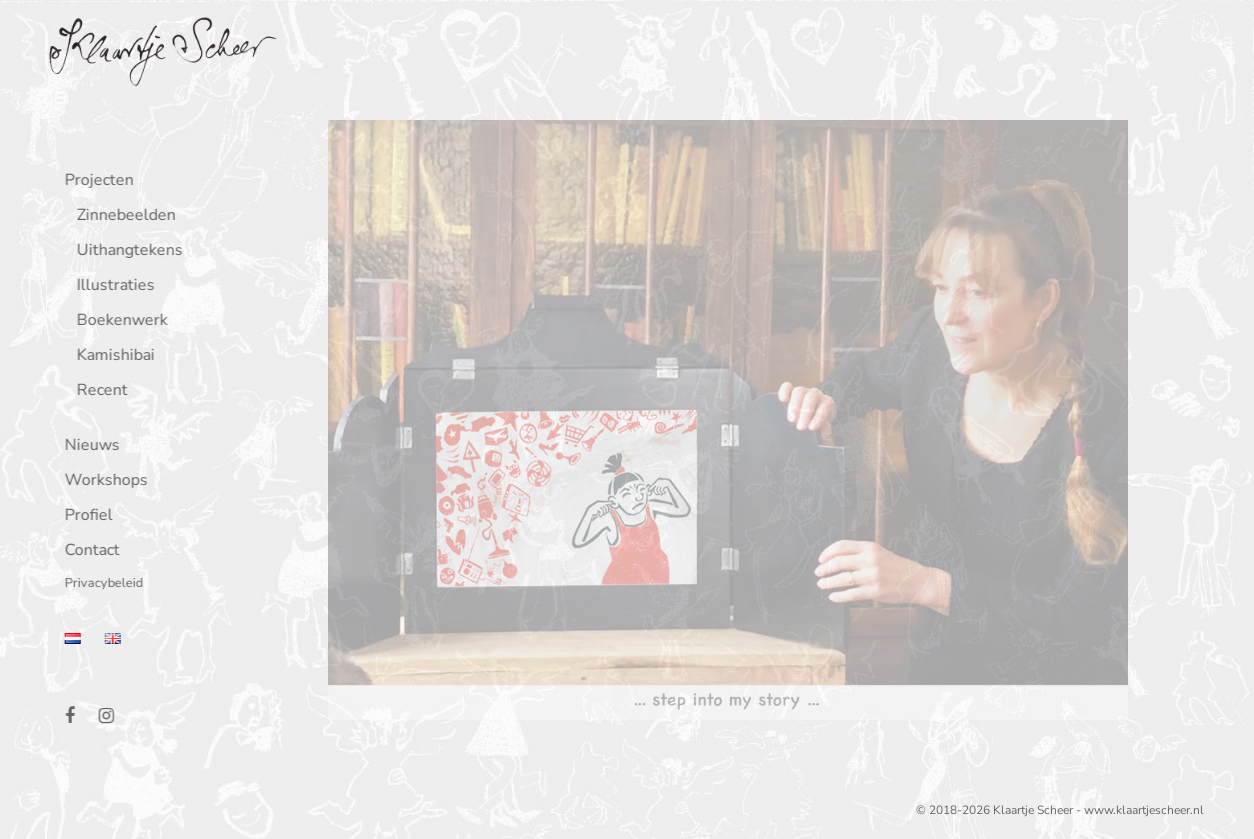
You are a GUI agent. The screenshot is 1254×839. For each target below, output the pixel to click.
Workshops (102, 481)
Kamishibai (112, 356)
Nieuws (88, 446)
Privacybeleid (100, 584)
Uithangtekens (126, 251)
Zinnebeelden (122, 216)
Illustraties (112, 286)
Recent (98, 391)
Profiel (85, 516)
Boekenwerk (118, 321)
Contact (88, 551)
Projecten (95, 181)
